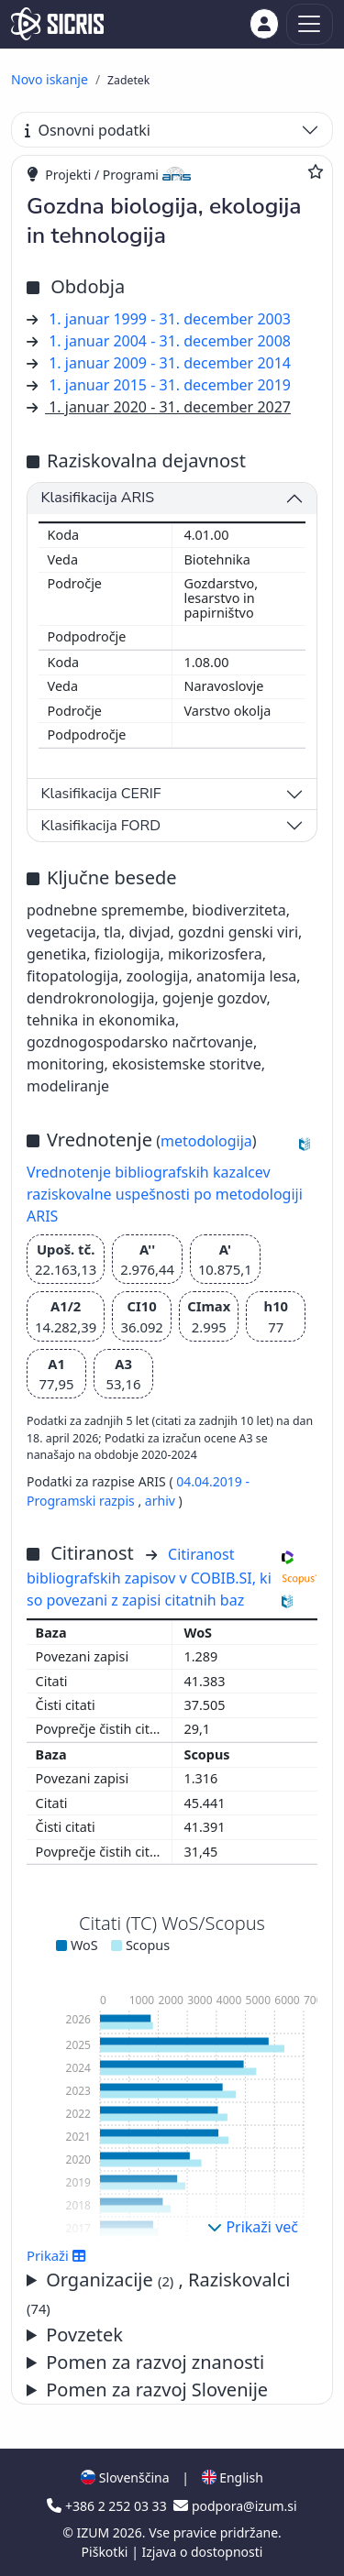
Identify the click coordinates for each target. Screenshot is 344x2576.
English (232, 2477)
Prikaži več (252, 2227)
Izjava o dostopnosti (201, 2551)
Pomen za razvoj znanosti (155, 2362)
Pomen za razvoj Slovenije (157, 2389)
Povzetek (84, 2334)
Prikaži (56, 2255)
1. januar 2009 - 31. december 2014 (170, 363)
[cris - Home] (57, 23)
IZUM (94, 2532)
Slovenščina (125, 2477)
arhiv (160, 1500)
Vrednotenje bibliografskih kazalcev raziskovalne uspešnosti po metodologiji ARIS (165, 1194)
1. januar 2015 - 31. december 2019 (170, 385)
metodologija (206, 1141)
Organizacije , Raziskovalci (159, 2292)
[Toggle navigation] (309, 24)
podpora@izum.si (234, 2506)
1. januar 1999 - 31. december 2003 (170, 319)
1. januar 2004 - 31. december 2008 (170, 341)
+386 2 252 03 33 (108, 2506)
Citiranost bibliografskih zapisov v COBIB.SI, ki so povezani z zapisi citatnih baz (149, 1577)
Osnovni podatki (87, 130)
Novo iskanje (49, 79)
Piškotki (107, 2551)
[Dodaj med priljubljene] (315, 171)
